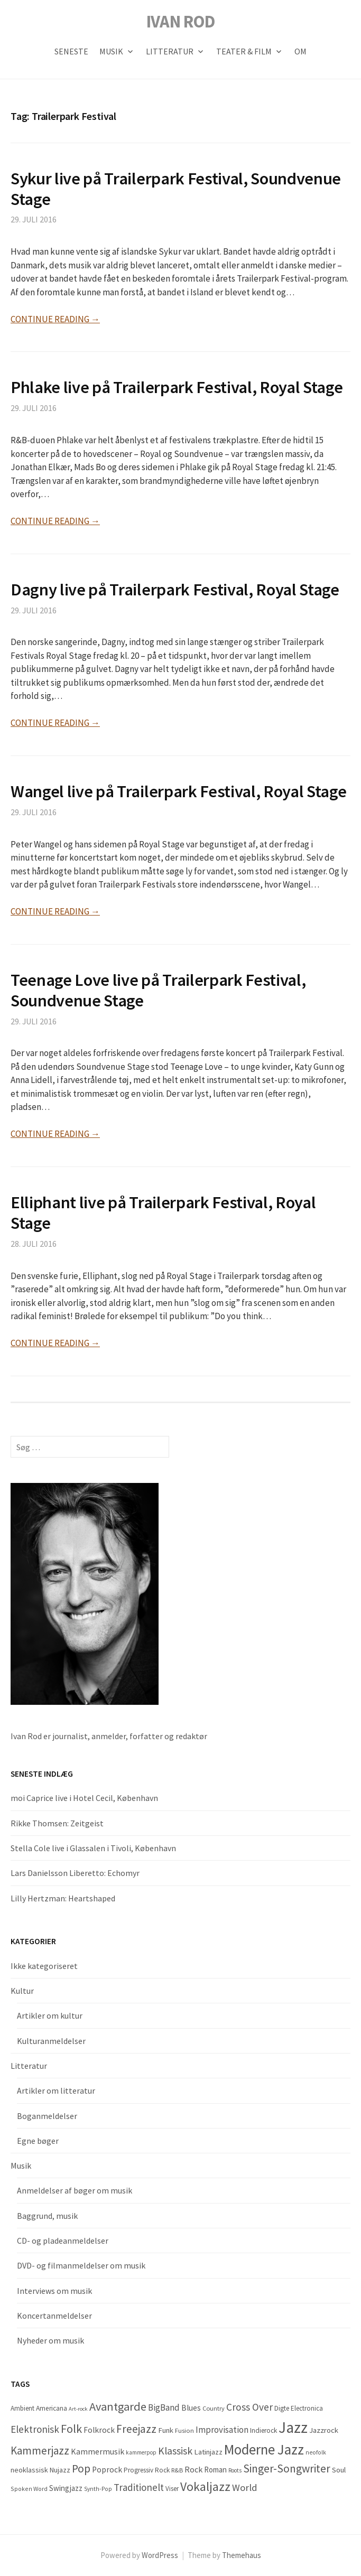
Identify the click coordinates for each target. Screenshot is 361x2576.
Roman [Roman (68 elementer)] (215, 2470)
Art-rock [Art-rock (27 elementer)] (78, 2408)
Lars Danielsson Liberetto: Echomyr (75, 1873)
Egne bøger (38, 2140)
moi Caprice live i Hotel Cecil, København (84, 1798)
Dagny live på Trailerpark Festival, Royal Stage (175, 589)
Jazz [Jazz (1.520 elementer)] (293, 2427)
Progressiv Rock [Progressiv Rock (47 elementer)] (147, 2470)
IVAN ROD (180, 21)
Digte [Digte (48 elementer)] (281, 2408)
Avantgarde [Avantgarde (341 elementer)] (117, 2406)
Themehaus (241, 2555)
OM (300, 51)
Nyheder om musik (50, 2340)
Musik (111, 51)
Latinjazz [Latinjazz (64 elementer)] (208, 2452)
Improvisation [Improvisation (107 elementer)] (222, 2429)
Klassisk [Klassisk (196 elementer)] (175, 2450)
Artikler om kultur (49, 2015)
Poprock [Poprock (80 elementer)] (107, 2470)
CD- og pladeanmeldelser (62, 2240)
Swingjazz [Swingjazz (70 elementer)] (65, 2488)
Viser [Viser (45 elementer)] (172, 2488)
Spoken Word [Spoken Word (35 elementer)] (29, 2489)
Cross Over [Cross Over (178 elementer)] (249, 2407)
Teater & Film (244, 51)
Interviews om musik (54, 2290)
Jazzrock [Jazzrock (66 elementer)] (323, 2430)
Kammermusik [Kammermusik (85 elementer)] (97, 2451)
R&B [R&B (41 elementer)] (177, 2470)
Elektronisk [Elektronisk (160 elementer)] (35, 2429)
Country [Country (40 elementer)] (213, 2408)
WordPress (160, 2555)
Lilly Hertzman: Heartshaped (63, 1898)
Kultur (22, 1990)
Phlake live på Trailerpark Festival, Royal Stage (177, 387)
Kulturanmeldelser (51, 2041)
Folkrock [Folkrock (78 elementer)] (99, 2430)
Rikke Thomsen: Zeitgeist (57, 1823)
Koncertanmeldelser (54, 2315)
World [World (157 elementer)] (244, 2487)
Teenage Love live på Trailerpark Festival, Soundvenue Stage (158, 990)
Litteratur (169, 51)
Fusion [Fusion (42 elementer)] (184, 2430)
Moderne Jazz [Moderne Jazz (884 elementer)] (264, 2449)
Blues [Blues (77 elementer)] (191, 2408)
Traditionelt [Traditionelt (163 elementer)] (139, 2487)
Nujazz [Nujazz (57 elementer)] (60, 2470)
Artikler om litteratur (56, 2090)
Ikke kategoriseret (44, 1966)
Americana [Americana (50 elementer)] (51, 2408)
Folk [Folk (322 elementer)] (71, 2428)
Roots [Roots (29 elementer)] (235, 2470)
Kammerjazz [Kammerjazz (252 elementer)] (40, 2450)
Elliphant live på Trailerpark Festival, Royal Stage (163, 1212)
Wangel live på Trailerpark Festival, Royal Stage (178, 791)
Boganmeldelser (47, 2116)
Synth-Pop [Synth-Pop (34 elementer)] (98, 2489)
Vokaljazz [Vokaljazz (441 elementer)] (205, 2486)
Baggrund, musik (47, 2215)
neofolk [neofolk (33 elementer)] (316, 2452)
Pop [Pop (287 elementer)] (81, 2468)
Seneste (71, 51)
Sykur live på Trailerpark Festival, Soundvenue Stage (176, 188)
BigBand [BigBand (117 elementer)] (164, 2407)
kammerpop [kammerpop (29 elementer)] (141, 2452)
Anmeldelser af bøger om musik (74, 2190)
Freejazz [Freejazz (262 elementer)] (136, 2429)
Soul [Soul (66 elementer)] (339, 2470)
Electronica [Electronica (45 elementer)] (307, 2408)
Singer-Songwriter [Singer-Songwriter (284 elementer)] (286, 2468)
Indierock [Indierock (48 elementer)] (263, 2430)
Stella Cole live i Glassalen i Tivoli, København (93, 1848)
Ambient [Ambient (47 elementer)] (22, 2408)
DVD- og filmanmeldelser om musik (81, 2265)
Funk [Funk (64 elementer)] (165, 2430)
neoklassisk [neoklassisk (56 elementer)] (29, 2470)
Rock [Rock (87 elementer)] (193, 2469)
